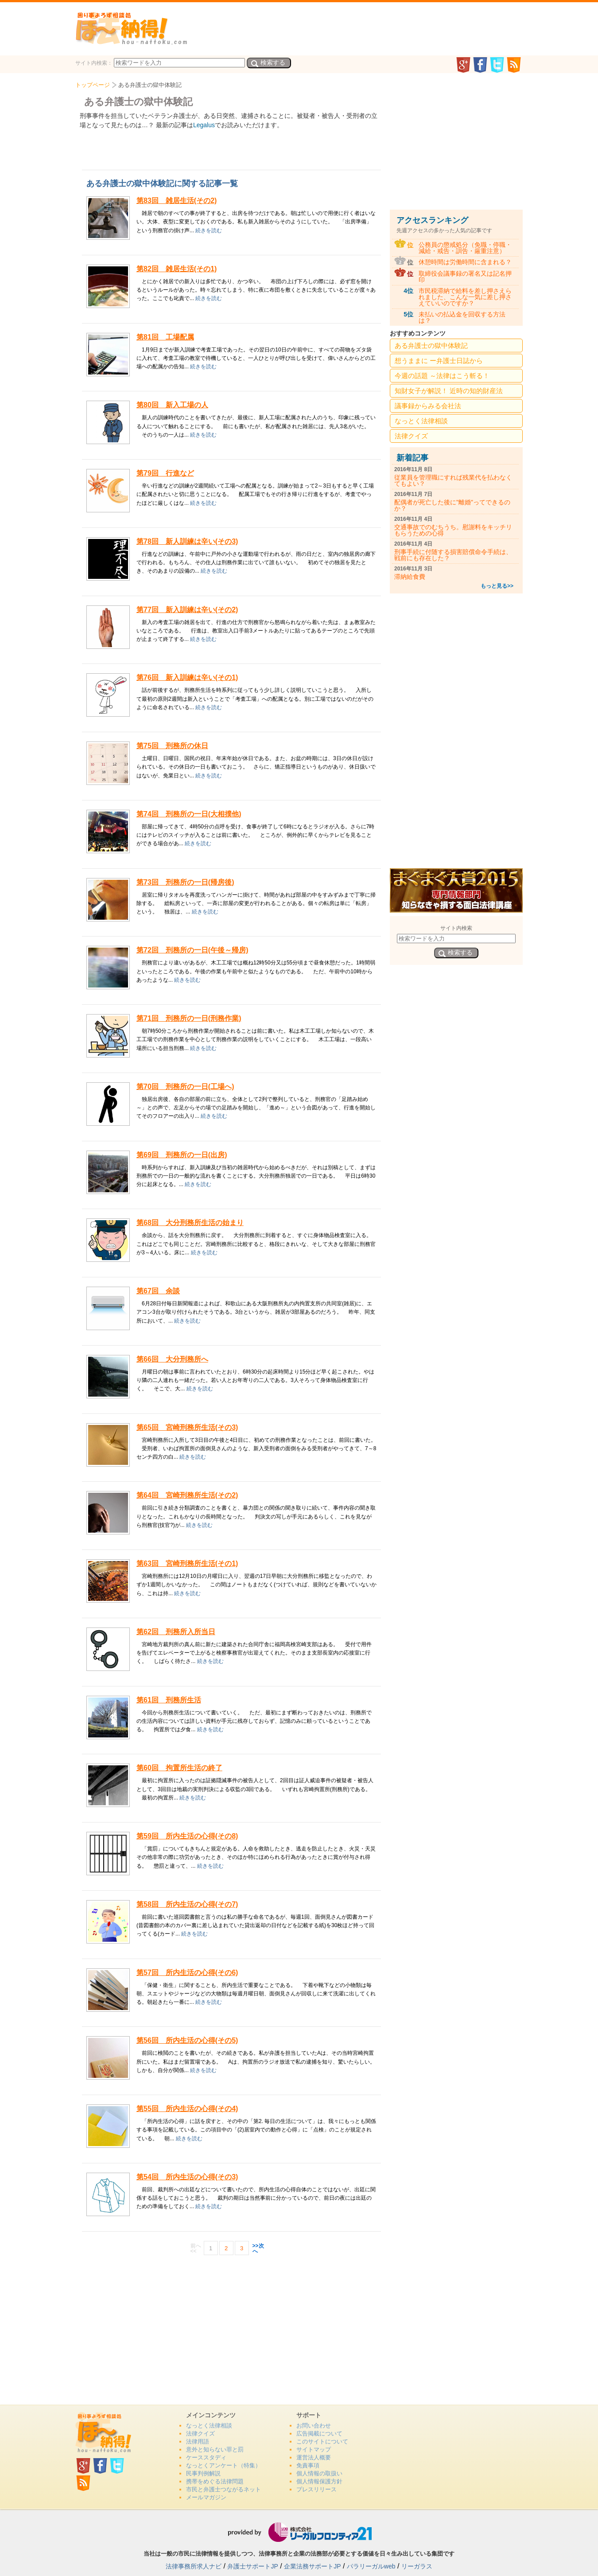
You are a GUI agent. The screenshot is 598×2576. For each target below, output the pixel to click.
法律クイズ (411, 436)
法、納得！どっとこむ (131, 28)
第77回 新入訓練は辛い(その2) (187, 609)
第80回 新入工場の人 (172, 405)
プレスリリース (316, 2489)
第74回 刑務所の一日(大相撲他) (188, 814)
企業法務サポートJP (312, 2566)
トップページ (92, 85)
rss (513, 65)
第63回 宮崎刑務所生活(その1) (187, 1563)
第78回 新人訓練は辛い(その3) (187, 541)
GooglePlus (463, 65)
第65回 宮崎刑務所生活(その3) (187, 1427)
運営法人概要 (313, 2457)
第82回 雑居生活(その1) (176, 269)
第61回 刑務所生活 (168, 1700)
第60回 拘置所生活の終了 (179, 1768)
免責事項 (307, 2465)
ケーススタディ (206, 2457)
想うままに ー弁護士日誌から (439, 360)
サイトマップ (313, 2449)
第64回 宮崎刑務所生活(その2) (187, 1495)
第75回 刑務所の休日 (172, 745)
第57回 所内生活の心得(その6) (187, 1972)
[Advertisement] (231, 2325)
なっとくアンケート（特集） (223, 2465)
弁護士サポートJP (252, 2566)
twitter (497, 65)
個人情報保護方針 (319, 2481)
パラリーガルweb (371, 2566)
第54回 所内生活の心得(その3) (187, 2177)
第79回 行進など (165, 473)
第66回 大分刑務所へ (172, 1359)
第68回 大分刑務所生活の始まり (190, 1222)
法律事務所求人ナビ (193, 2566)
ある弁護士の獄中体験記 (431, 345)
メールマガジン (206, 2497)
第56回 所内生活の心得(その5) (187, 2040)
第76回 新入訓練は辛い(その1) (187, 677)
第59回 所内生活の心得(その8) (187, 1836)
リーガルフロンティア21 (299, 2532)
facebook (480, 65)
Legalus (204, 125)
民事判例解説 (203, 2473)
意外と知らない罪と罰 (215, 2449)
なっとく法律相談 (421, 421)
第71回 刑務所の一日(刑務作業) (188, 1018)
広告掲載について (319, 2433)
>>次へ (258, 2248)
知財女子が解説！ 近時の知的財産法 (449, 390)
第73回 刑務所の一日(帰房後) (185, 882)
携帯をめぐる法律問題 (215, 2481)
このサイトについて (322, 2441)
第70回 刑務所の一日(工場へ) (185, 1086)
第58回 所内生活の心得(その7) (187, 1904)
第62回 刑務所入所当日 (175, 1631)
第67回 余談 (158, 1291)
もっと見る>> (497, 586)
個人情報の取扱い (319, 2473)
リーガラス (416, 2566)
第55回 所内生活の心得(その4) (187, 2108)
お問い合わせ (313, 2425)
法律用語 (197, 2441)
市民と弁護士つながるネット (223, 2489)
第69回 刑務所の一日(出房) (181, 1155)
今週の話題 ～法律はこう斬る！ (442, 375)
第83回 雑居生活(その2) (176, 200)
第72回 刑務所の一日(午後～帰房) (192, 950)
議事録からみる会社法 (428, 406)
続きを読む (208, 230)
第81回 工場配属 (165, 337)
